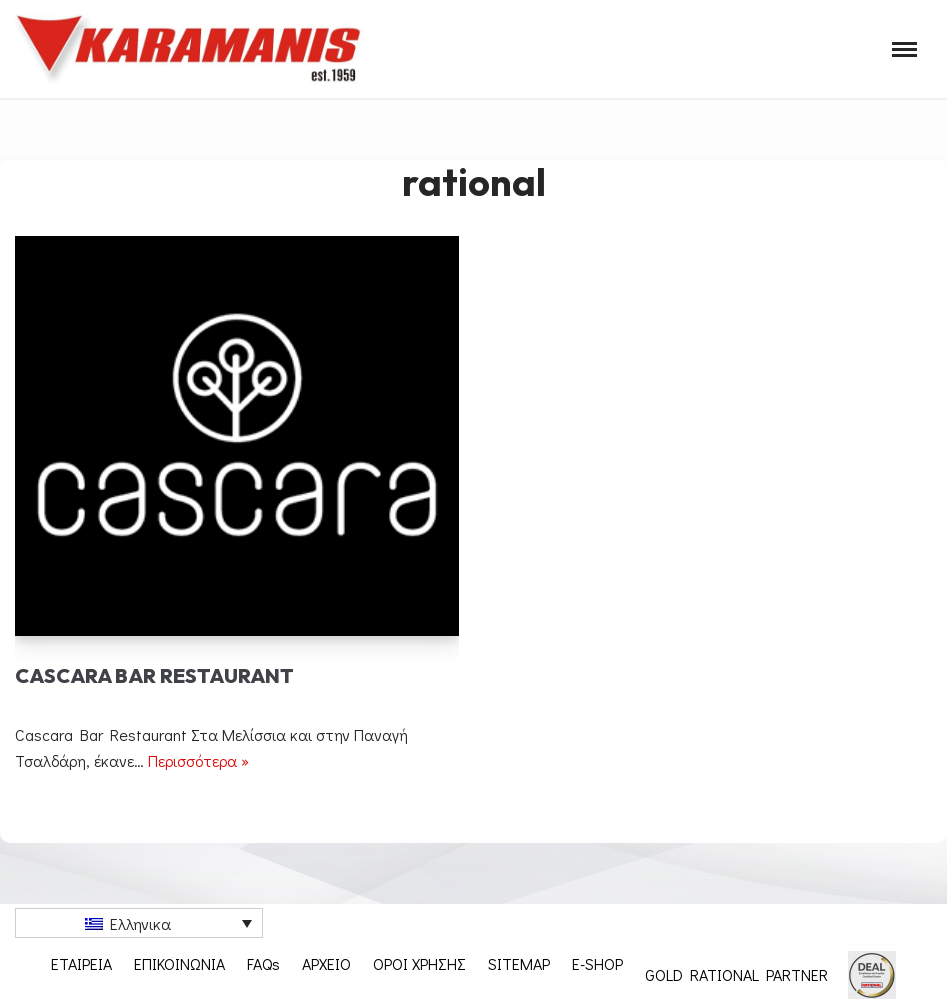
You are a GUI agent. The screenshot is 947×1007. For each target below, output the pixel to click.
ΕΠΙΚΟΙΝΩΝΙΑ (179, 963)
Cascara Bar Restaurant (154, 675)
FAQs (263, 963)
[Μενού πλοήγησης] (904, 49)
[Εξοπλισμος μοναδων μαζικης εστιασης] (190, 49)
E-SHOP (597, 963)
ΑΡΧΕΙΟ (326, 963)
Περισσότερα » (198, 760)
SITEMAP (519, 963)
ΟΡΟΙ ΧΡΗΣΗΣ (419, 963)
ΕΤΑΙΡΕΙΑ (81, 963)
